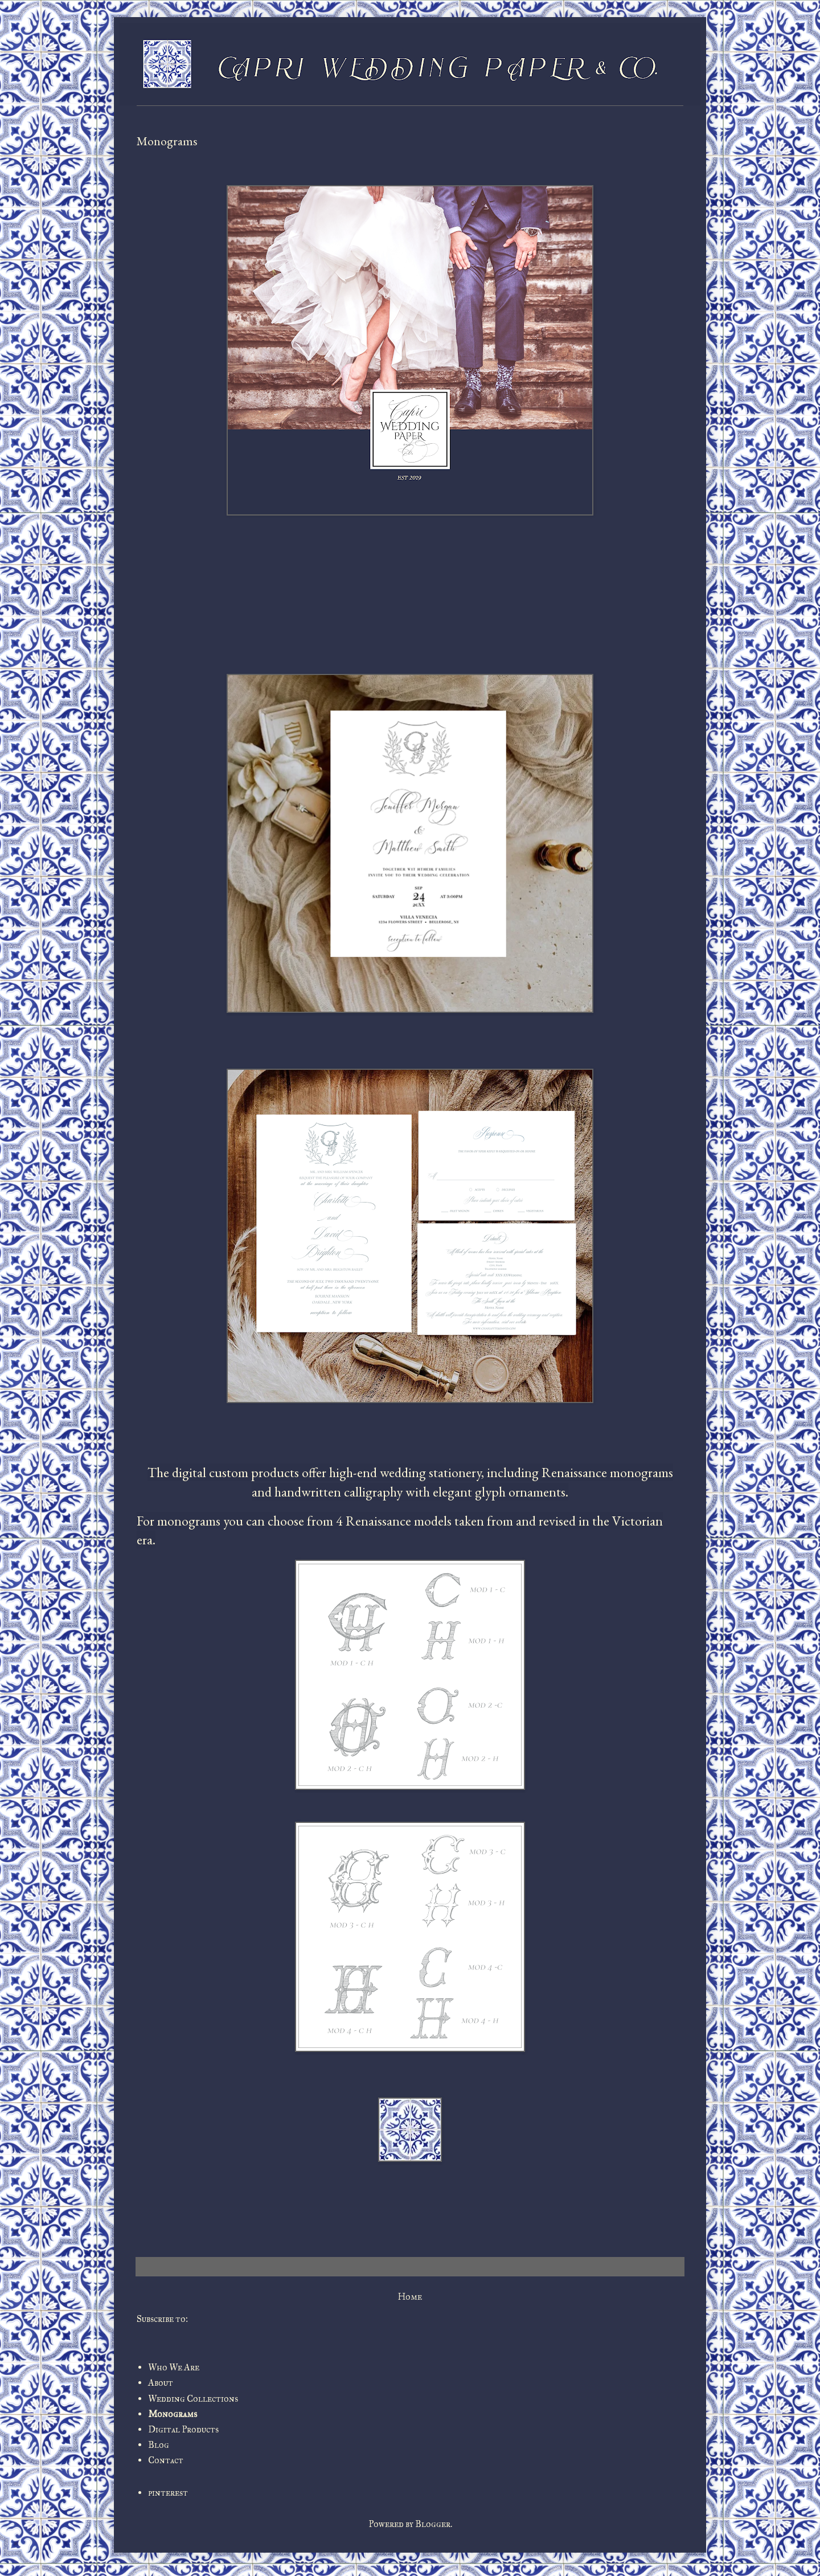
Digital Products (183, 2429)
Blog (158, 2444)
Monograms (172, 2414)
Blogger (432, 2523)
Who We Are (173, 2367)
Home (410, 2296)
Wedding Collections (193, 2398)
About (160, 2382)
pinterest (168, 2492)
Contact (165, 2460)
